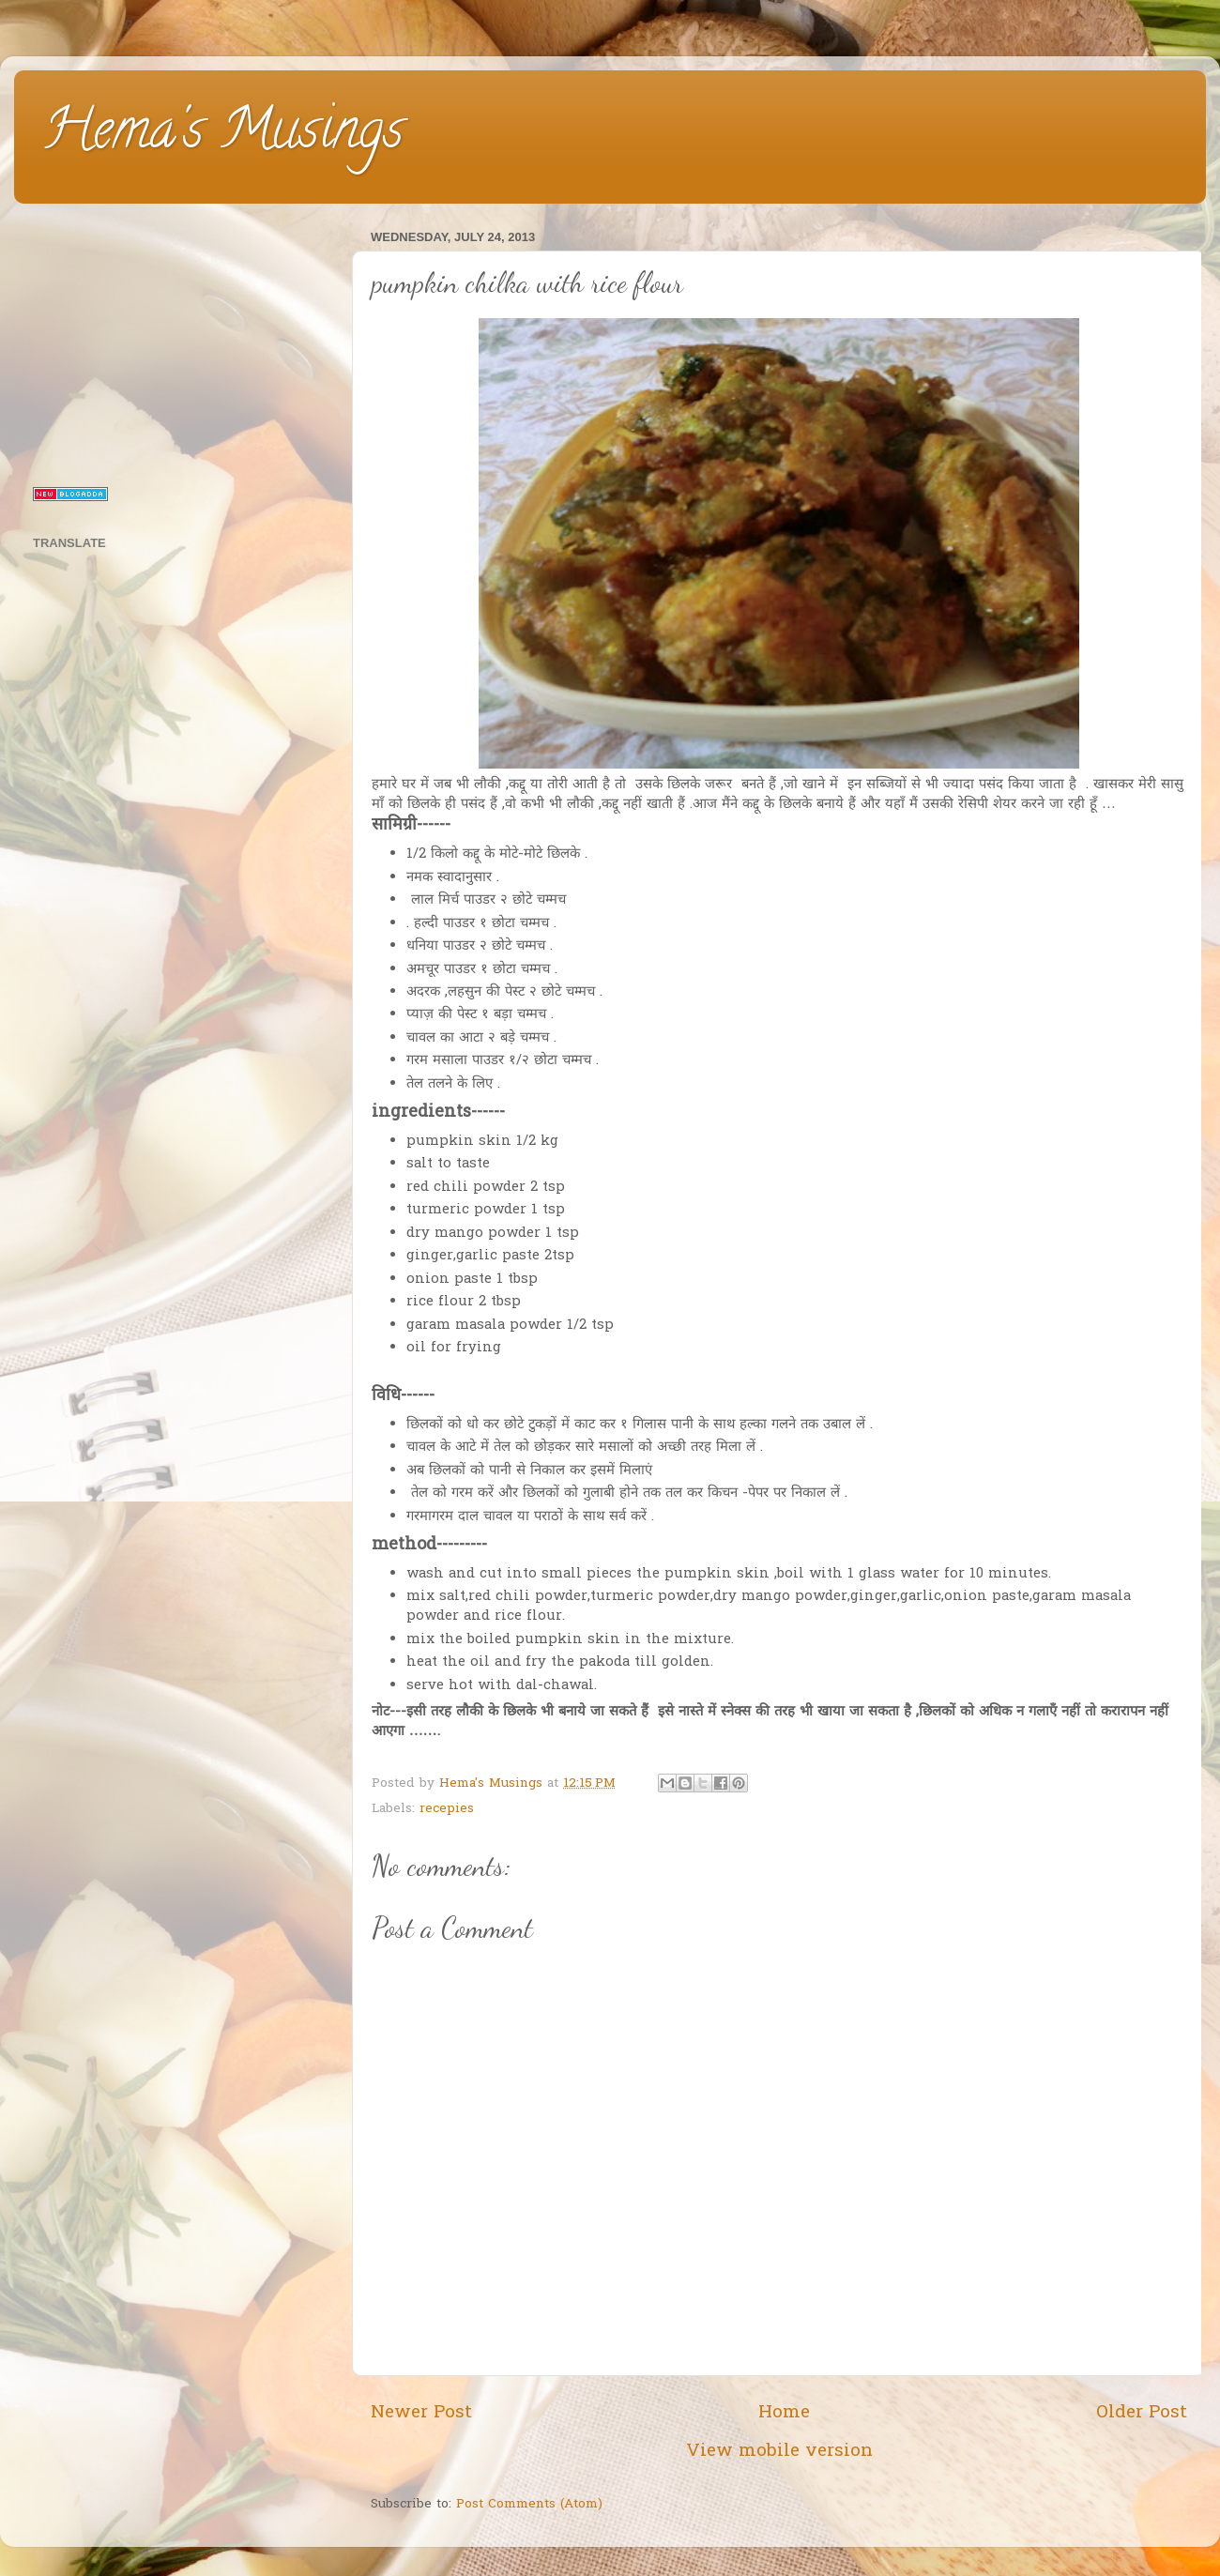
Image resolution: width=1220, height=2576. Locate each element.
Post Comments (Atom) (529, 2504)
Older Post (1141, 2413)
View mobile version (779, 2451)
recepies (446, 1809)
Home (784, 2413)
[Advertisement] (180, 341)
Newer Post (421, 2413)
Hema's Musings (223, 135)
